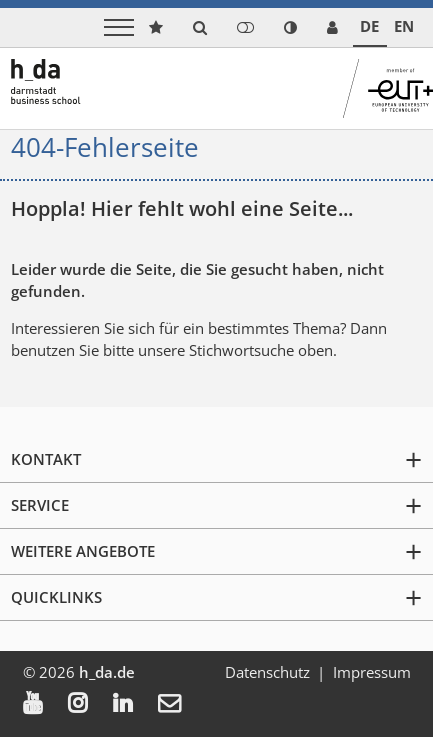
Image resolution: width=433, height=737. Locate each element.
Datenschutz (267, 672)
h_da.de (107, 672)
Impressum (372, 672)
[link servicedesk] (332, 27)
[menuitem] (45, 705)
